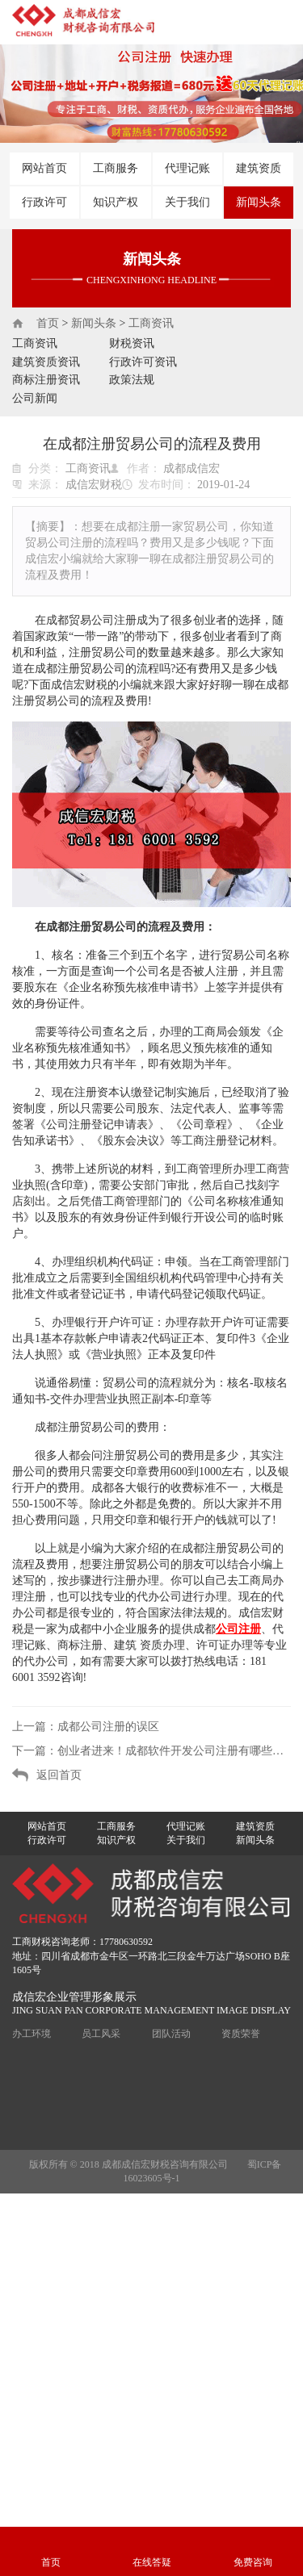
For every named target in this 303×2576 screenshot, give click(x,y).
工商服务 (115, 168)
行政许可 (44, 202)
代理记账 (187, 168)
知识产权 (115, 202)
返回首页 (59, 1775)
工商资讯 (151, 323)
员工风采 (101, 2033)
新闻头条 (258, 202)
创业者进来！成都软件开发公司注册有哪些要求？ (174, 1751)
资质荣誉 (240, 2033)
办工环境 (31, 2033)
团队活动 (171, 2033)
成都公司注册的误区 (108, 1727)
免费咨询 (253, 2562)
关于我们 (187, 202)
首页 (47, 323)
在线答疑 (152, 2562)
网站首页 (44, 168)
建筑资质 (258, 168)
